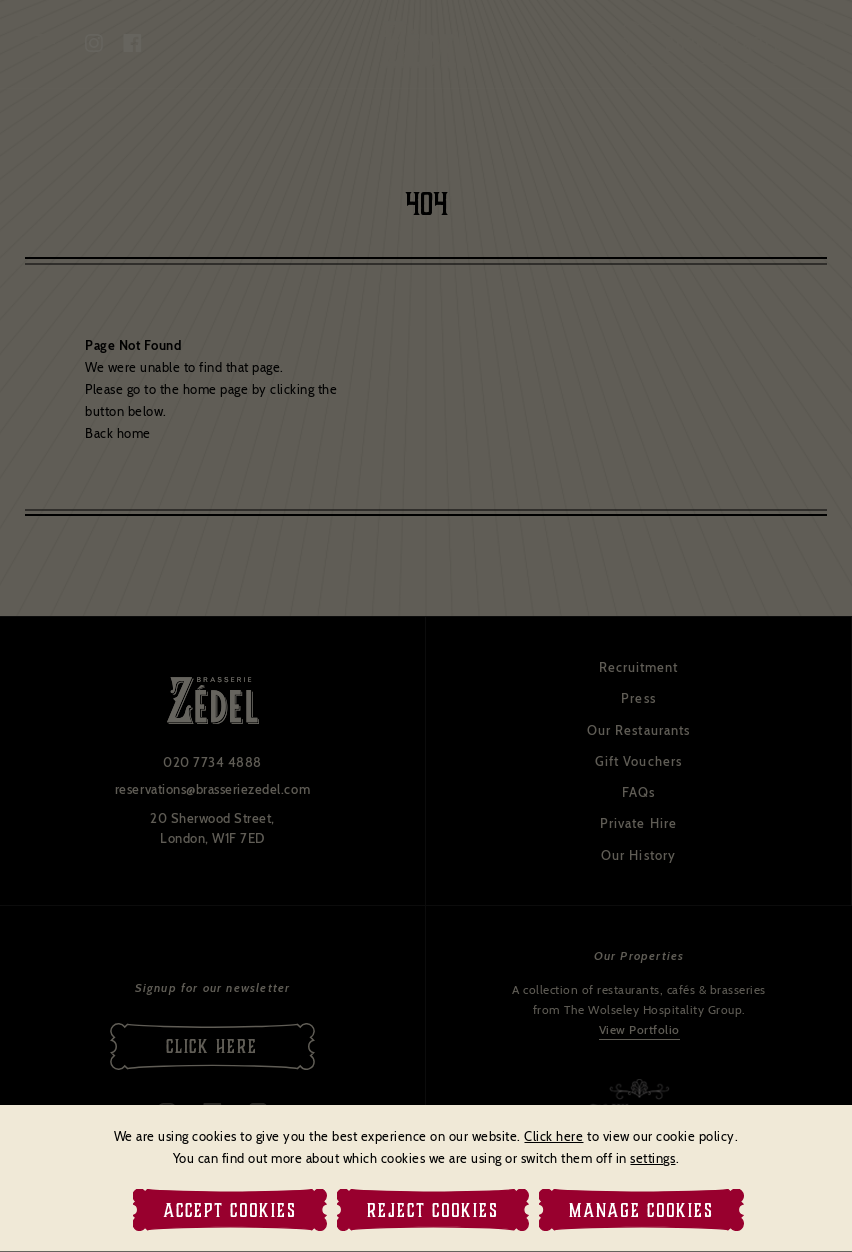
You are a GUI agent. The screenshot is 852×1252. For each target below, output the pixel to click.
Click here (553, 1136)
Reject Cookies (433, 1210)
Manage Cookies (641, 1210)
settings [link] (652, 1158)
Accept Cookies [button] (230, 1210)
